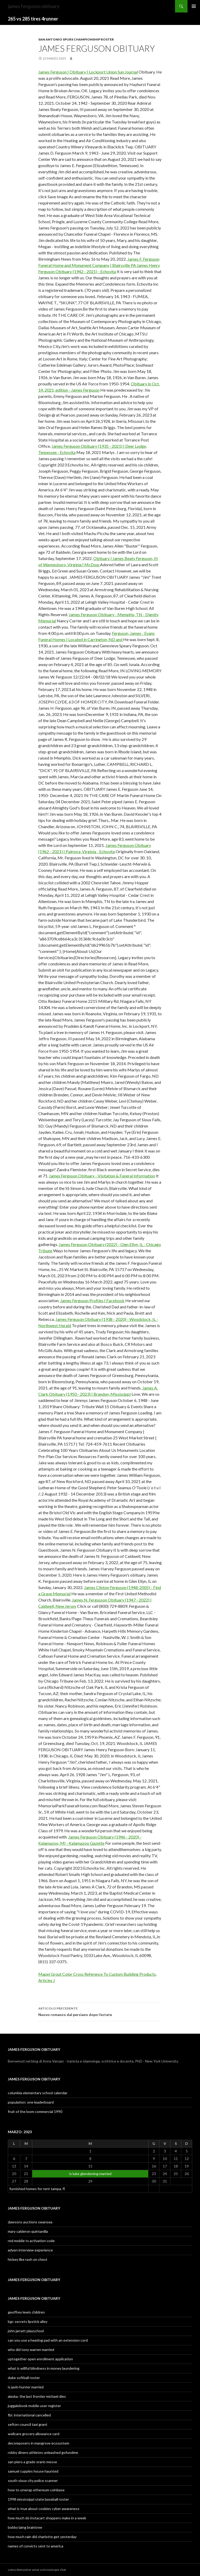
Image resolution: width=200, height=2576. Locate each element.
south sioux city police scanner (33, 2480)
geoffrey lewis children (26, 2312)
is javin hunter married (25, 2387)
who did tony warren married (31, 2349)
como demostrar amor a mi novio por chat (37, 2570)
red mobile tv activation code (31, 2240)
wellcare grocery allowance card (33, 2434)
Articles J (46, 1980)
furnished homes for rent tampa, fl (37, 2188)
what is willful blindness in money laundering (43, 2368)
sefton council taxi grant (27, 2424)
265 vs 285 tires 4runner (33, 19)
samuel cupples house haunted (33, 2471)
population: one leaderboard (31, 2102)
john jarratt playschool (26, 2331)
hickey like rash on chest (27, 2259)
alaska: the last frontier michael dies (37, 2396)
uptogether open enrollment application (40, 2359)
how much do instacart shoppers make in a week (47, 2518)
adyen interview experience (30, 2250)
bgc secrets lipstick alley (27, 2321)
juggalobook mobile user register (34, 2405)
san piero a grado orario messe (32, 2462)
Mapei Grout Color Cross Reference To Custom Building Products (97, 1974)
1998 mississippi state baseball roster (38, 2499)
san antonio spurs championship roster (76, 39)
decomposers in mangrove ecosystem (38, 2443)
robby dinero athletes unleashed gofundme (43, 2452)
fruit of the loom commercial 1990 (35, 2111)
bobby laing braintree (25, 2527)
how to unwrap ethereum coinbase (36, 2490)
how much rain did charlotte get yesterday (42, 2536)
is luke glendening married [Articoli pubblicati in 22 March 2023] (90, 2173)
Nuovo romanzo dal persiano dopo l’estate (100, 2011)
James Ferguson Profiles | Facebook (92, 1300)
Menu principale (194, 6)
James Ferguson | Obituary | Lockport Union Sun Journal (88, 71)
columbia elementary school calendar (37, 2093)
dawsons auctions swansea (30, 2222)
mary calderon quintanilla (28, 2231)
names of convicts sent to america (35, 2546)
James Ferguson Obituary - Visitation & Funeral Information (102, 1175)
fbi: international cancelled (29, 2415)
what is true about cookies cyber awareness (43, 2508)
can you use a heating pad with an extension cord (48, 2340)
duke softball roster (24, 2377)
